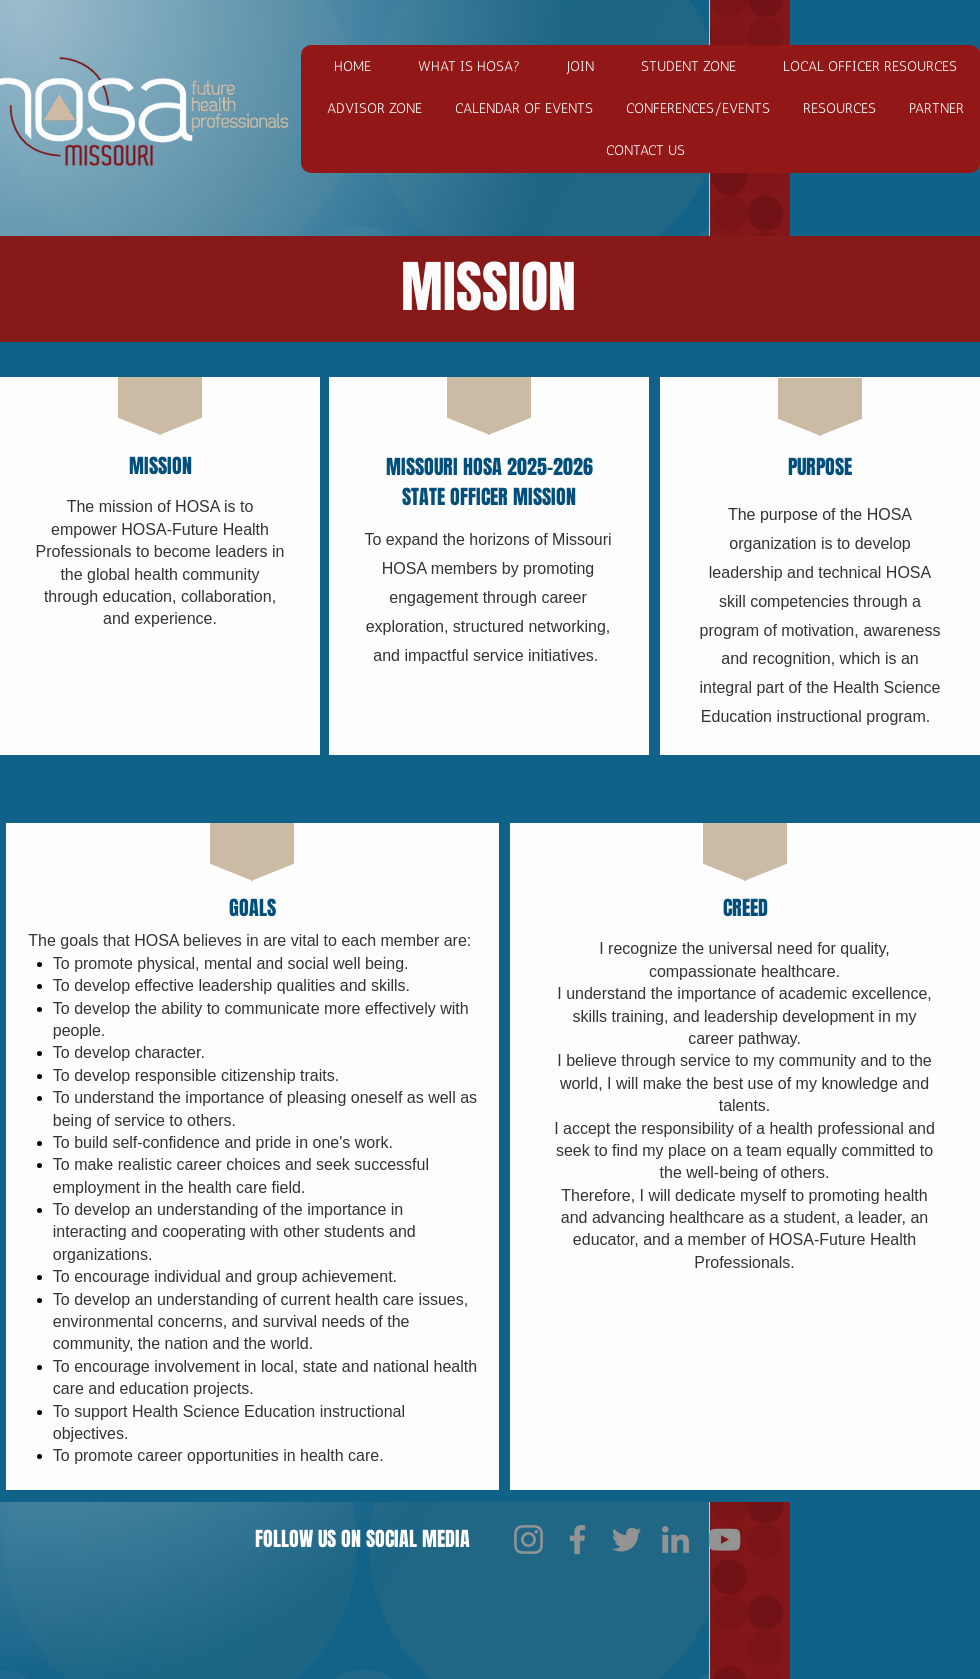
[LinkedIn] (675, 1539)
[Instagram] (528, 1539)
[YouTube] (724, 1539)
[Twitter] (626, 1539)
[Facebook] (577, 1539)
